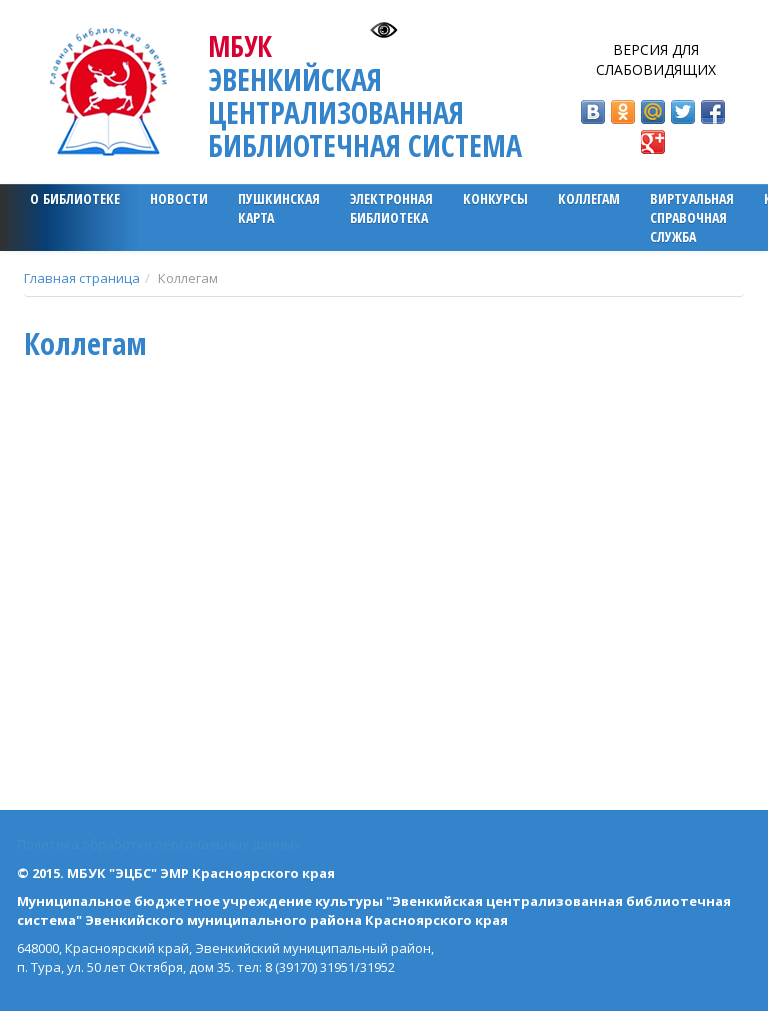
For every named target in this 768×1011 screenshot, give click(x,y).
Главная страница (82, 278)
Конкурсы (495, 198)
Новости (179, 198)
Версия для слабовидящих (656, 59)
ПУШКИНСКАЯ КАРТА (279, 208)
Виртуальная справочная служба (692, 217)
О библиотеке (75, 198)
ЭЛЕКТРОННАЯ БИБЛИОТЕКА (391, 208)
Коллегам (589, 198)
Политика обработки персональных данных (159, 844)
